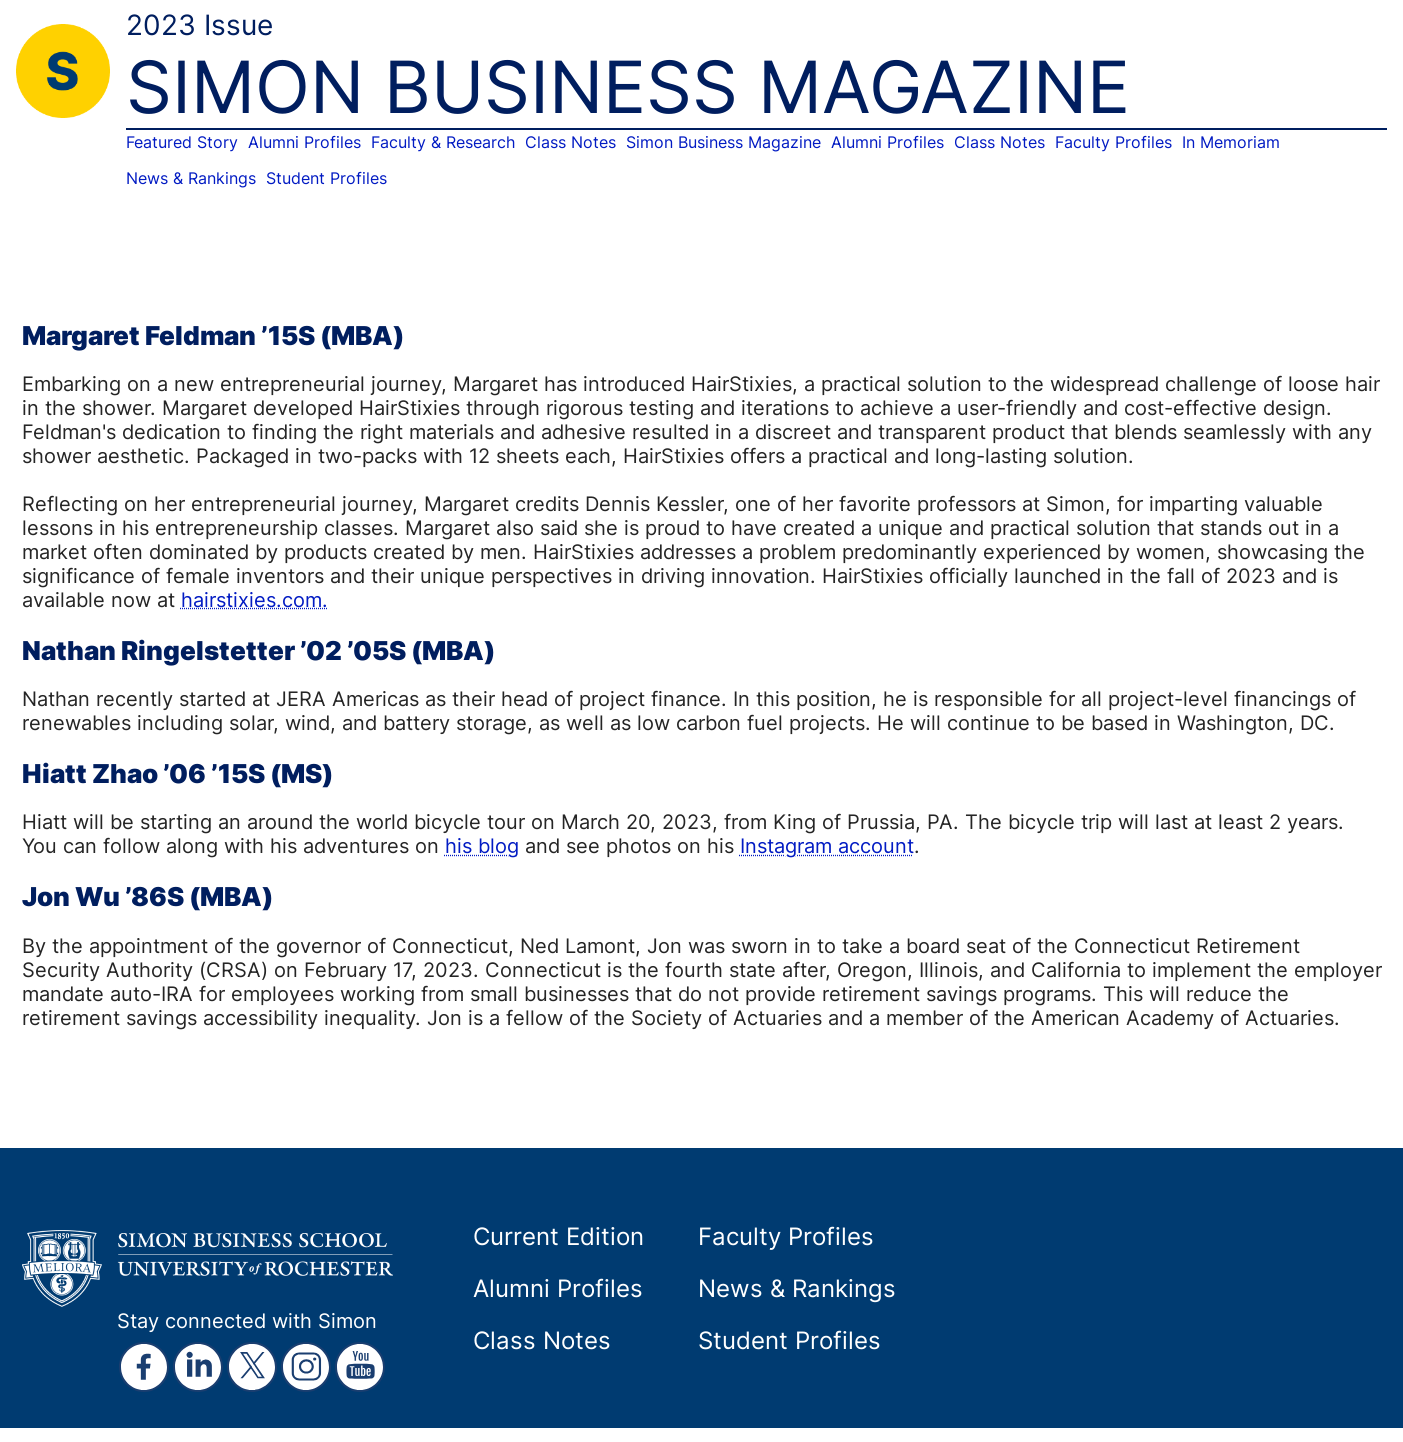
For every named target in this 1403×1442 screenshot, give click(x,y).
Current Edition (558, 1236)
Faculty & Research (443, 142)
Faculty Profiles (1113, 142)
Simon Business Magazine (723, 142)
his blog (482, 845)
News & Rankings (191, 178)
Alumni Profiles (304, 142)
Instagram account (827, 845)
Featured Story (182, 142)
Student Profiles (326, 178)
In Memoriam (1231, 142)
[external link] (144, 1367)
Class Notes (570, 142)
